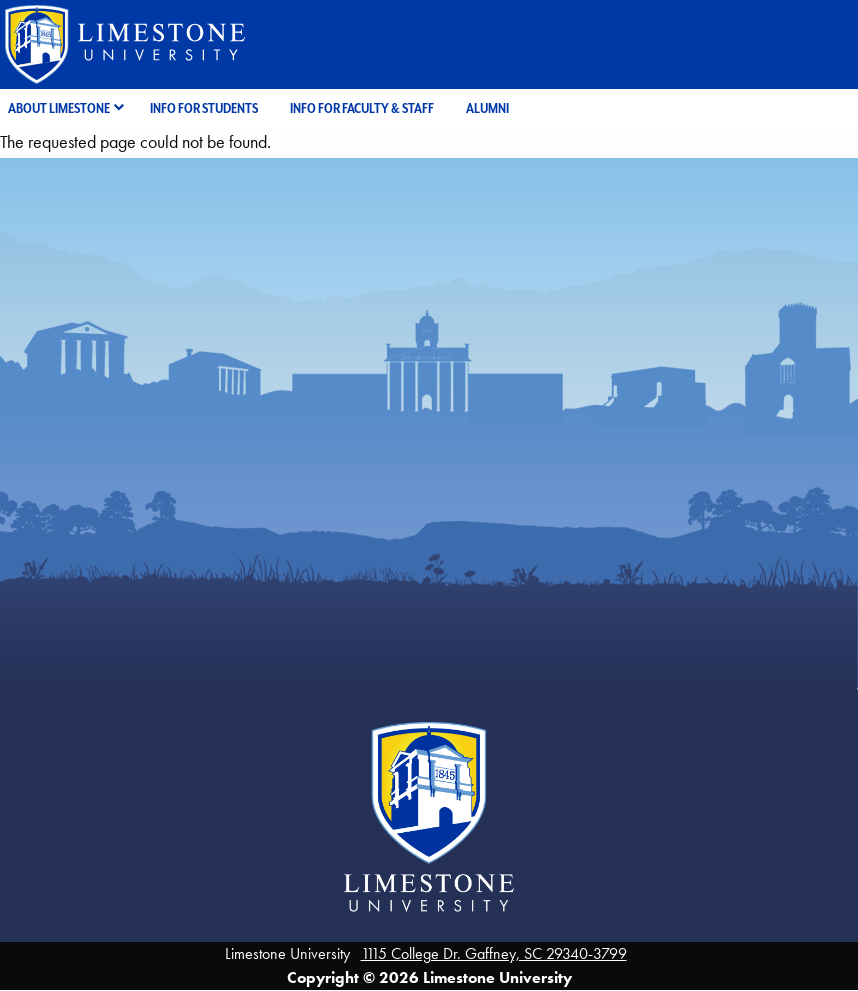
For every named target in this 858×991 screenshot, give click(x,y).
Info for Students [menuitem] (204, 108)
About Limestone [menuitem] (59, 108)
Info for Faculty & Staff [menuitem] (362, 108)
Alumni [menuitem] (487, 108)
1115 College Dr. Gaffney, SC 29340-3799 (494, 953)
